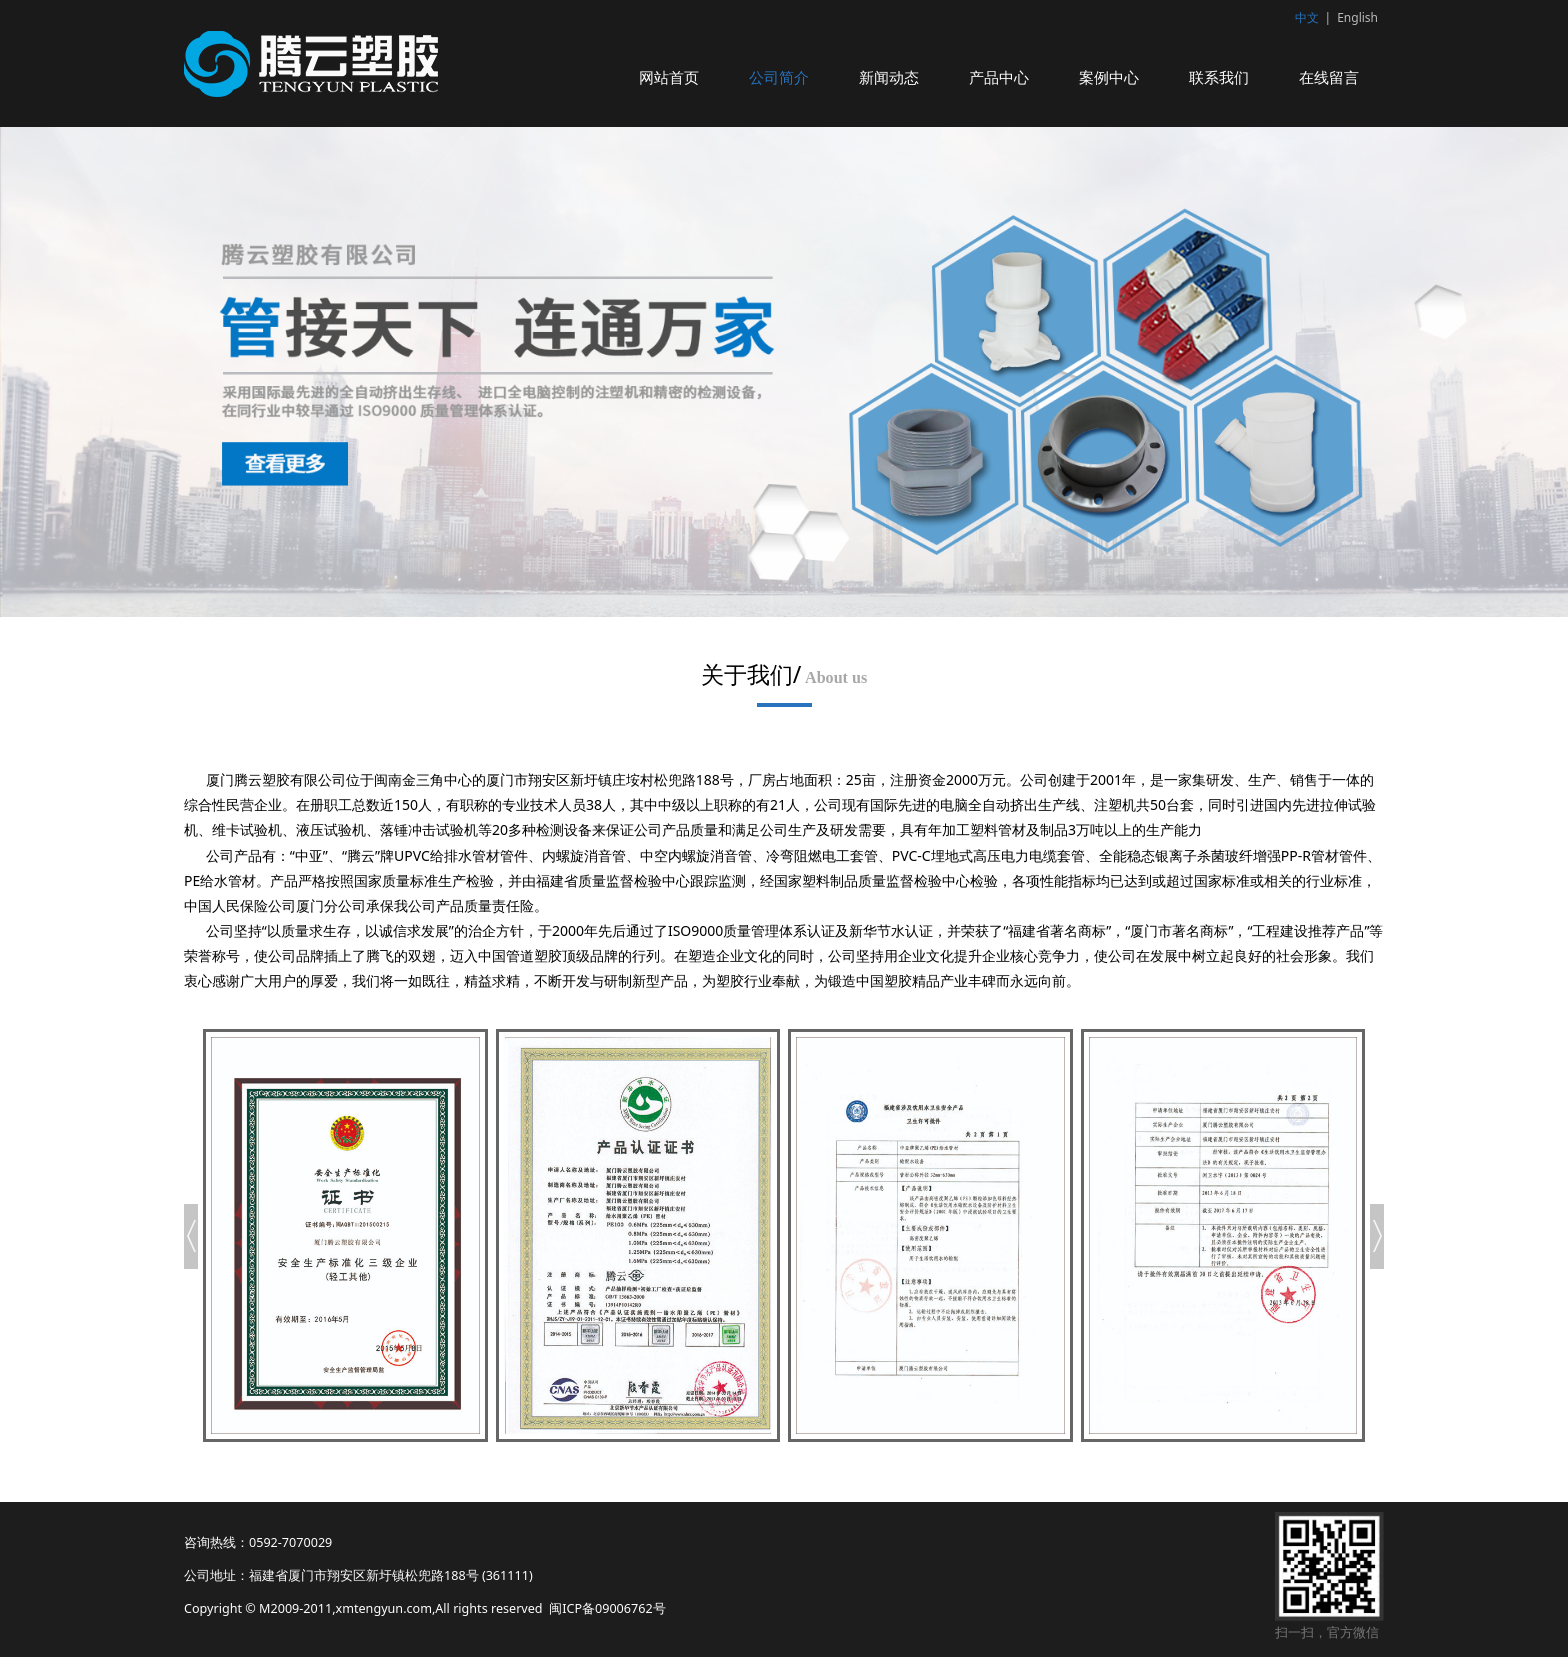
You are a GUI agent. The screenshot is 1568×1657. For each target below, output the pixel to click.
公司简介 (779, 77)
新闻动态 (889, 77)
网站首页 (669, 77)
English (1357, 17)
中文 (1307, 17)
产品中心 (999, 77)
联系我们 (1219, 77)
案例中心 (1109, 77)
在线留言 (1329, 77)
